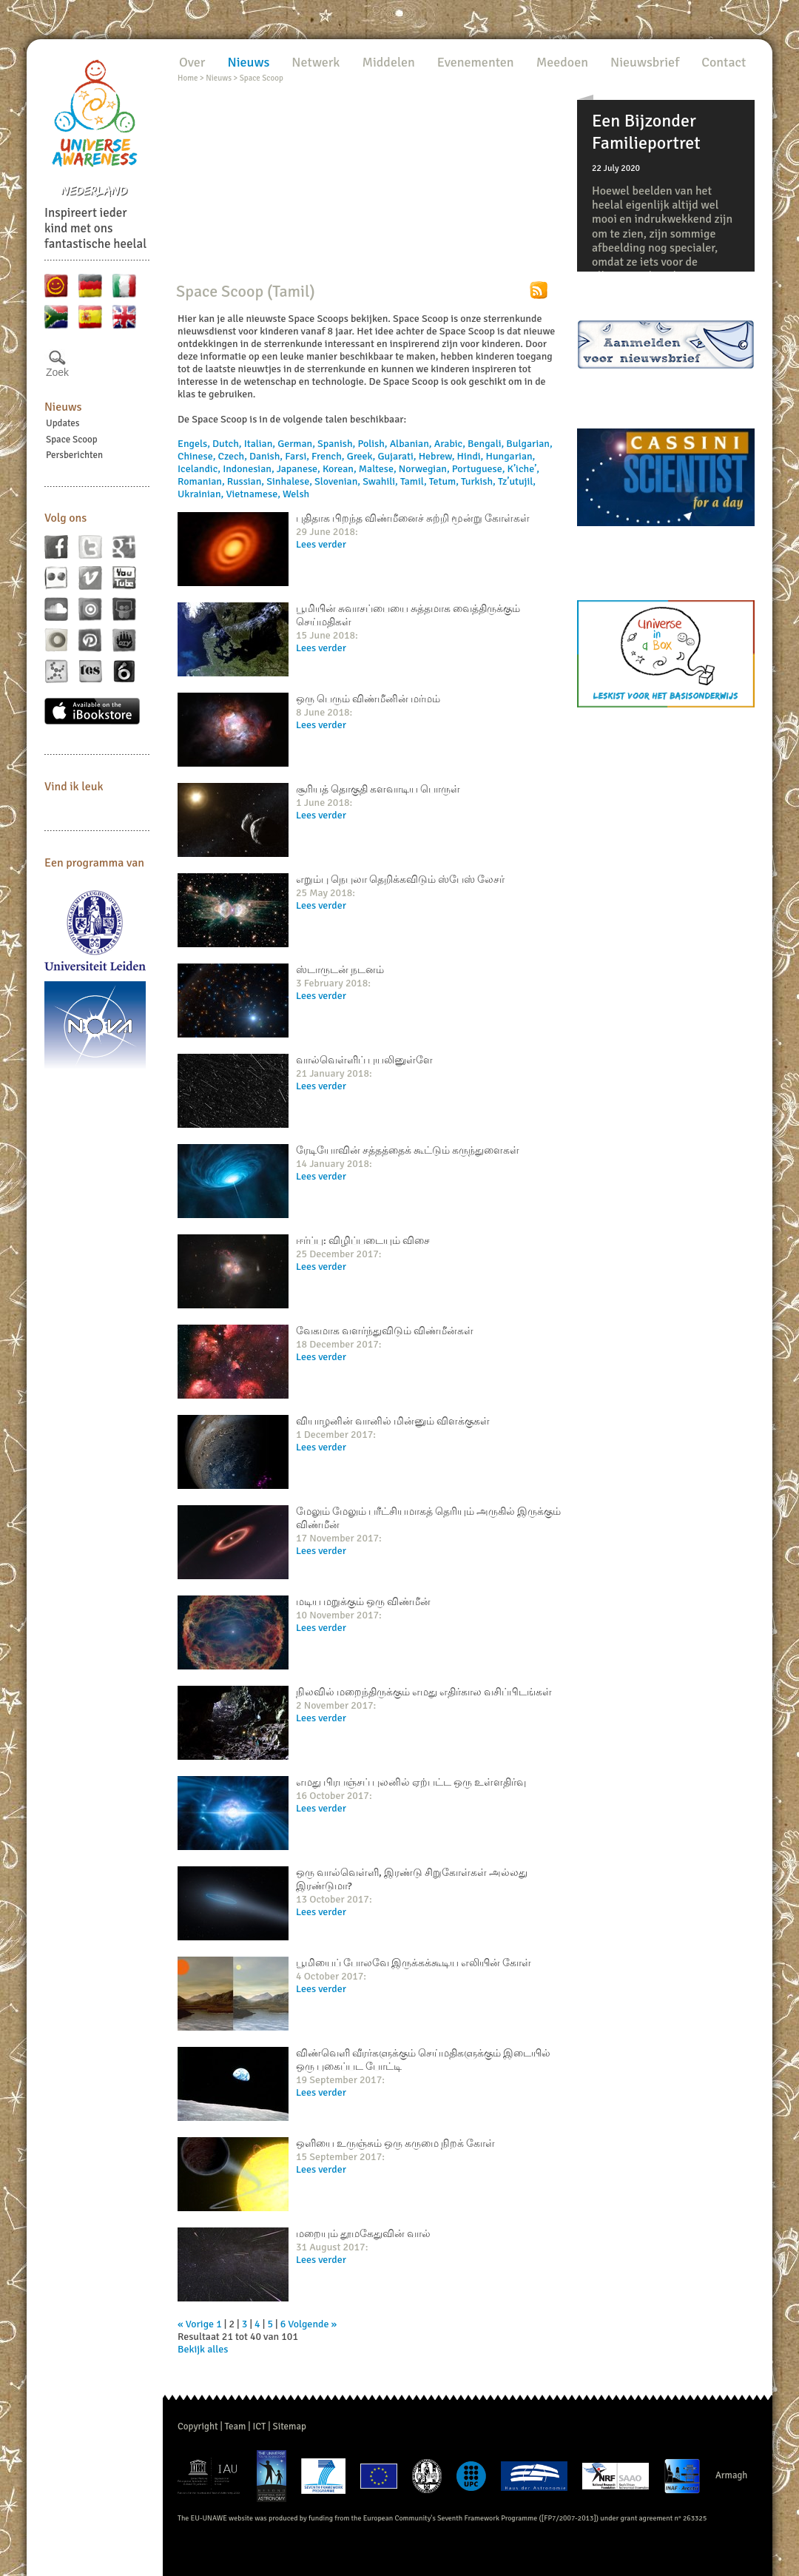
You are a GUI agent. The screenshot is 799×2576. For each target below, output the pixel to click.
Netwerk (315, 62)
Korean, (341, 469)
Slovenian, (338, 481)
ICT (259, 2426)
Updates (63, 423)
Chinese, (198, 456)
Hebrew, (438, 456)
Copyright (198, 2426)
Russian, (246, 481)
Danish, (267, 456)
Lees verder (321, 544)
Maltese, (379, 469)
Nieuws (63, 407)
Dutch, (228, 443)
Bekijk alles (203, 2349)
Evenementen (475, 62)
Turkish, (479, 481)
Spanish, (337, 443)
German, (297, 443)
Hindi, (471, 456)
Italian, (261, 443)
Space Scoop (72, 439)
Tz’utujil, (517, 481)
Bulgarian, (529, 443)
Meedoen (562, 62)
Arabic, (451, 443)
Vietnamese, (254, 494)
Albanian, (412, 443)
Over (192, 62)
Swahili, (381, 481)
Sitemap (289, 2426)
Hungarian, (510, 456)
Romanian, (202, 481)
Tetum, (445, 481)
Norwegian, (425, 469)
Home (188, 78)
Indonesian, (250, 469)
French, (329, 456)
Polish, (373, 443)
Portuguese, (480, 469)
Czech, (234, 456)
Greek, (362, 456)
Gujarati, (397, 456)
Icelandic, (200, 469)
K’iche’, (524, 469)
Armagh (731, 2475)
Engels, (195, 443)
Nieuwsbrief (644, 62)
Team (235, 2426)
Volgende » (312, 2324)
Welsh (296, 494)
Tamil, (414, 481)
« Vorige (196, 2324)
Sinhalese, (290, 481)
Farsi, (298, 456)
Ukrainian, (202, 494)
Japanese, (300, 469)
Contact (723, 62)
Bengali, (487, 443)
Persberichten (74, 455)
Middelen (388, 62)
